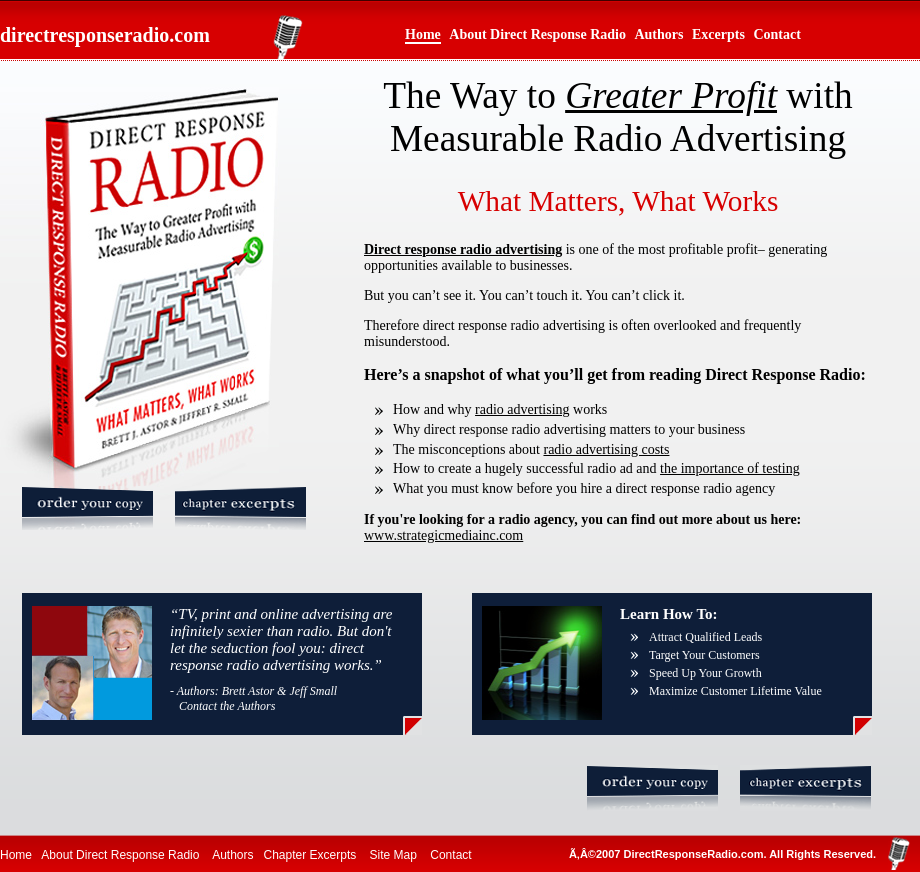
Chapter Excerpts (310, 855)
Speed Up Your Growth (705, 673)
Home (423, 34)
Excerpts (718, 34)
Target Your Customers (704, 655)
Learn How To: (669, 614)
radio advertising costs (606, 449)
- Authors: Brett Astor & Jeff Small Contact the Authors (253, 698)
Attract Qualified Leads (705, 637)
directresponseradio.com (105, 35)
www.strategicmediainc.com (443, 535)
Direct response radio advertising (463, 249)
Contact (776, 34)
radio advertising (522, 409)
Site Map (393, 855)
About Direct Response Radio (537, 34)
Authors (658, 34)
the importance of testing (730, 468)
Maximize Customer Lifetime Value (735, 691)
